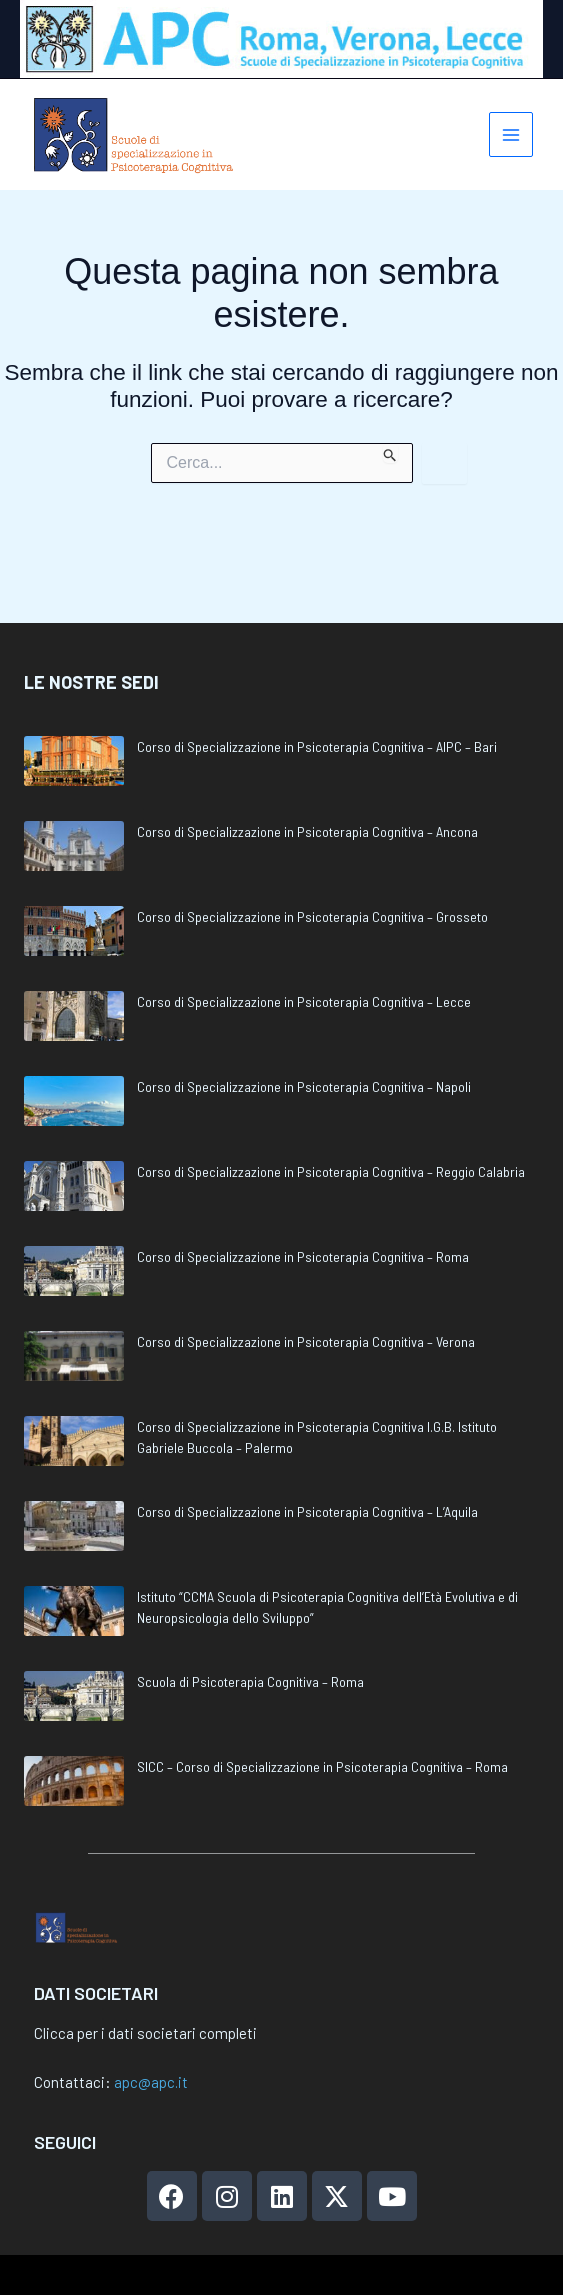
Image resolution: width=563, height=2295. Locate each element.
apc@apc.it (151, 2082)
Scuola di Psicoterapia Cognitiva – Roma (250, 1618)
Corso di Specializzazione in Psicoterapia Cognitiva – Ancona (307, 768)
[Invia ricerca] (390, 462)
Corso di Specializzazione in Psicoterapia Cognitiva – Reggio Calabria (331, 1108)
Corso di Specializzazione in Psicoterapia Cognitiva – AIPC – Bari (317, 683)
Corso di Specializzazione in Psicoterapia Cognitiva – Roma (303, 1193)
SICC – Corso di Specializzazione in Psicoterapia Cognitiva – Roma (322, 1703)
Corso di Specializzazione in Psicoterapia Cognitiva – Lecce (304, 938)
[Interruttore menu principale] (509, 139)
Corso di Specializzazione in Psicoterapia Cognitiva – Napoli (304, 1023)
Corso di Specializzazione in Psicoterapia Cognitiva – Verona (306, 1278)
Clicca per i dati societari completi (145, 2033)
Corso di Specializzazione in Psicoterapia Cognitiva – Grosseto (312, 853)
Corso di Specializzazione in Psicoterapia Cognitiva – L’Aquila (307, 1448)
